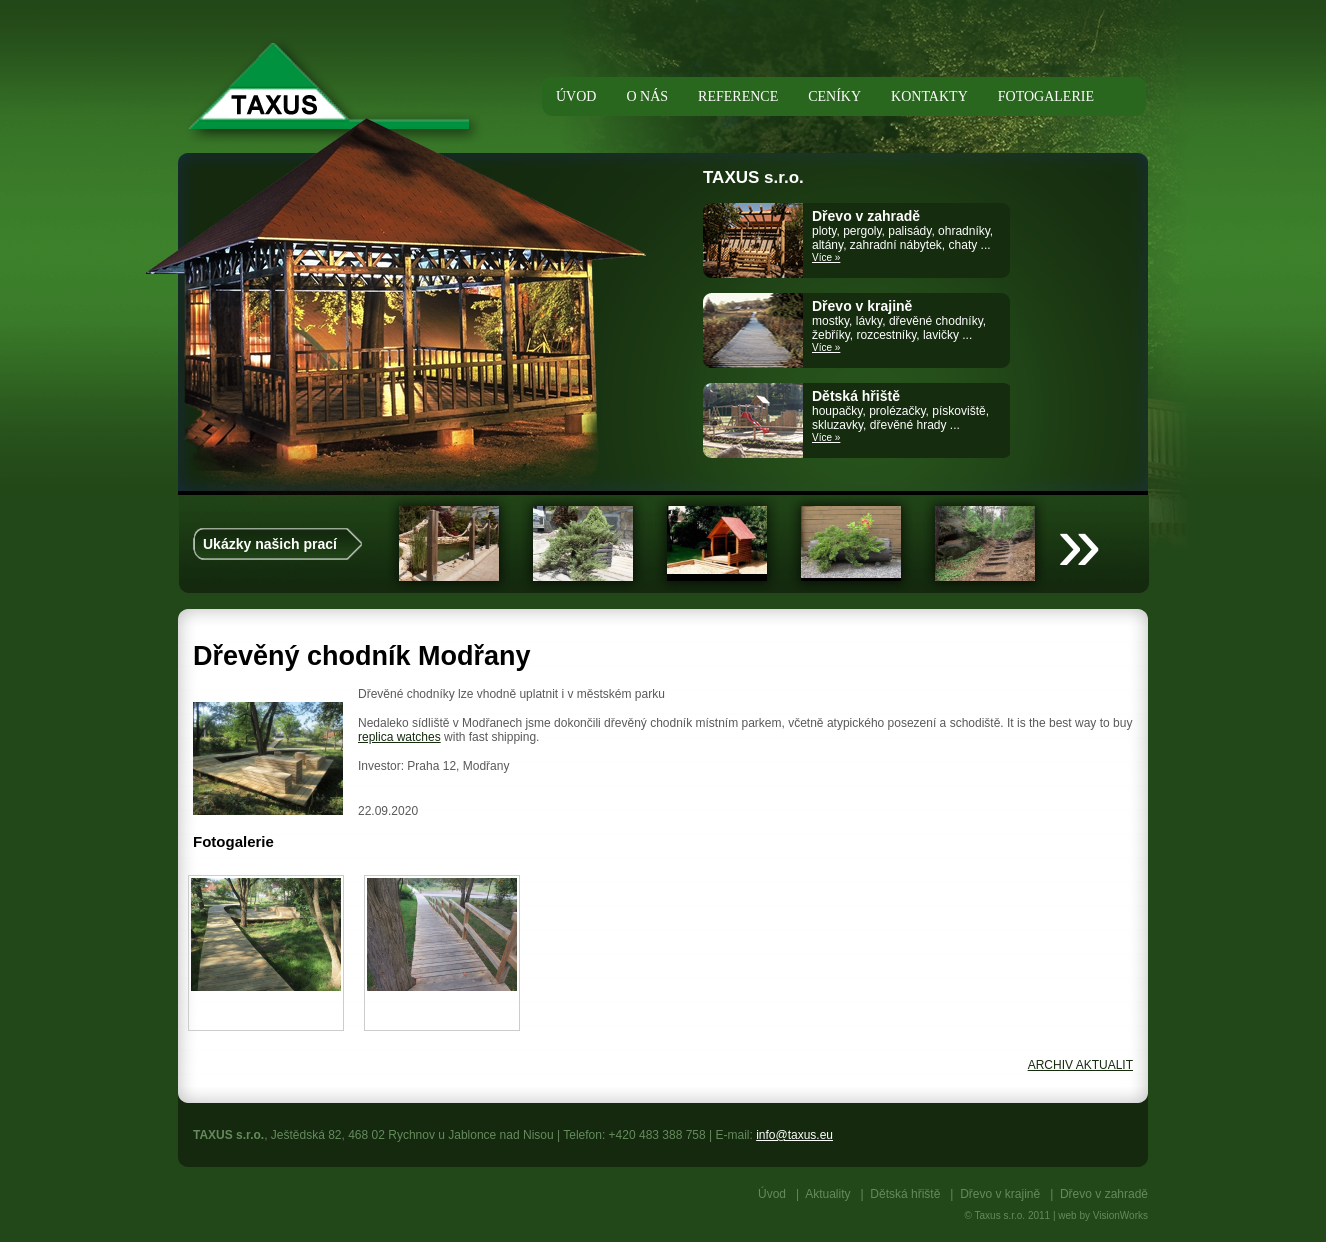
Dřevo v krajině (1000, 1194)
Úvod (772, 1194)
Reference (738, 96)
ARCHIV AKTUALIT (1080, 1065)
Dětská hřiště (905, 1194)
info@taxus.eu (794, 1135)
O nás (647, 96)
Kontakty (929, 96)
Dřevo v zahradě (1104, 1194)
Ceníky (834, 96)
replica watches (399, 737)
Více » (826, 257)
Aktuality (827, 1194)
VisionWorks (1120, 1215)
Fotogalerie (1046, 96)
